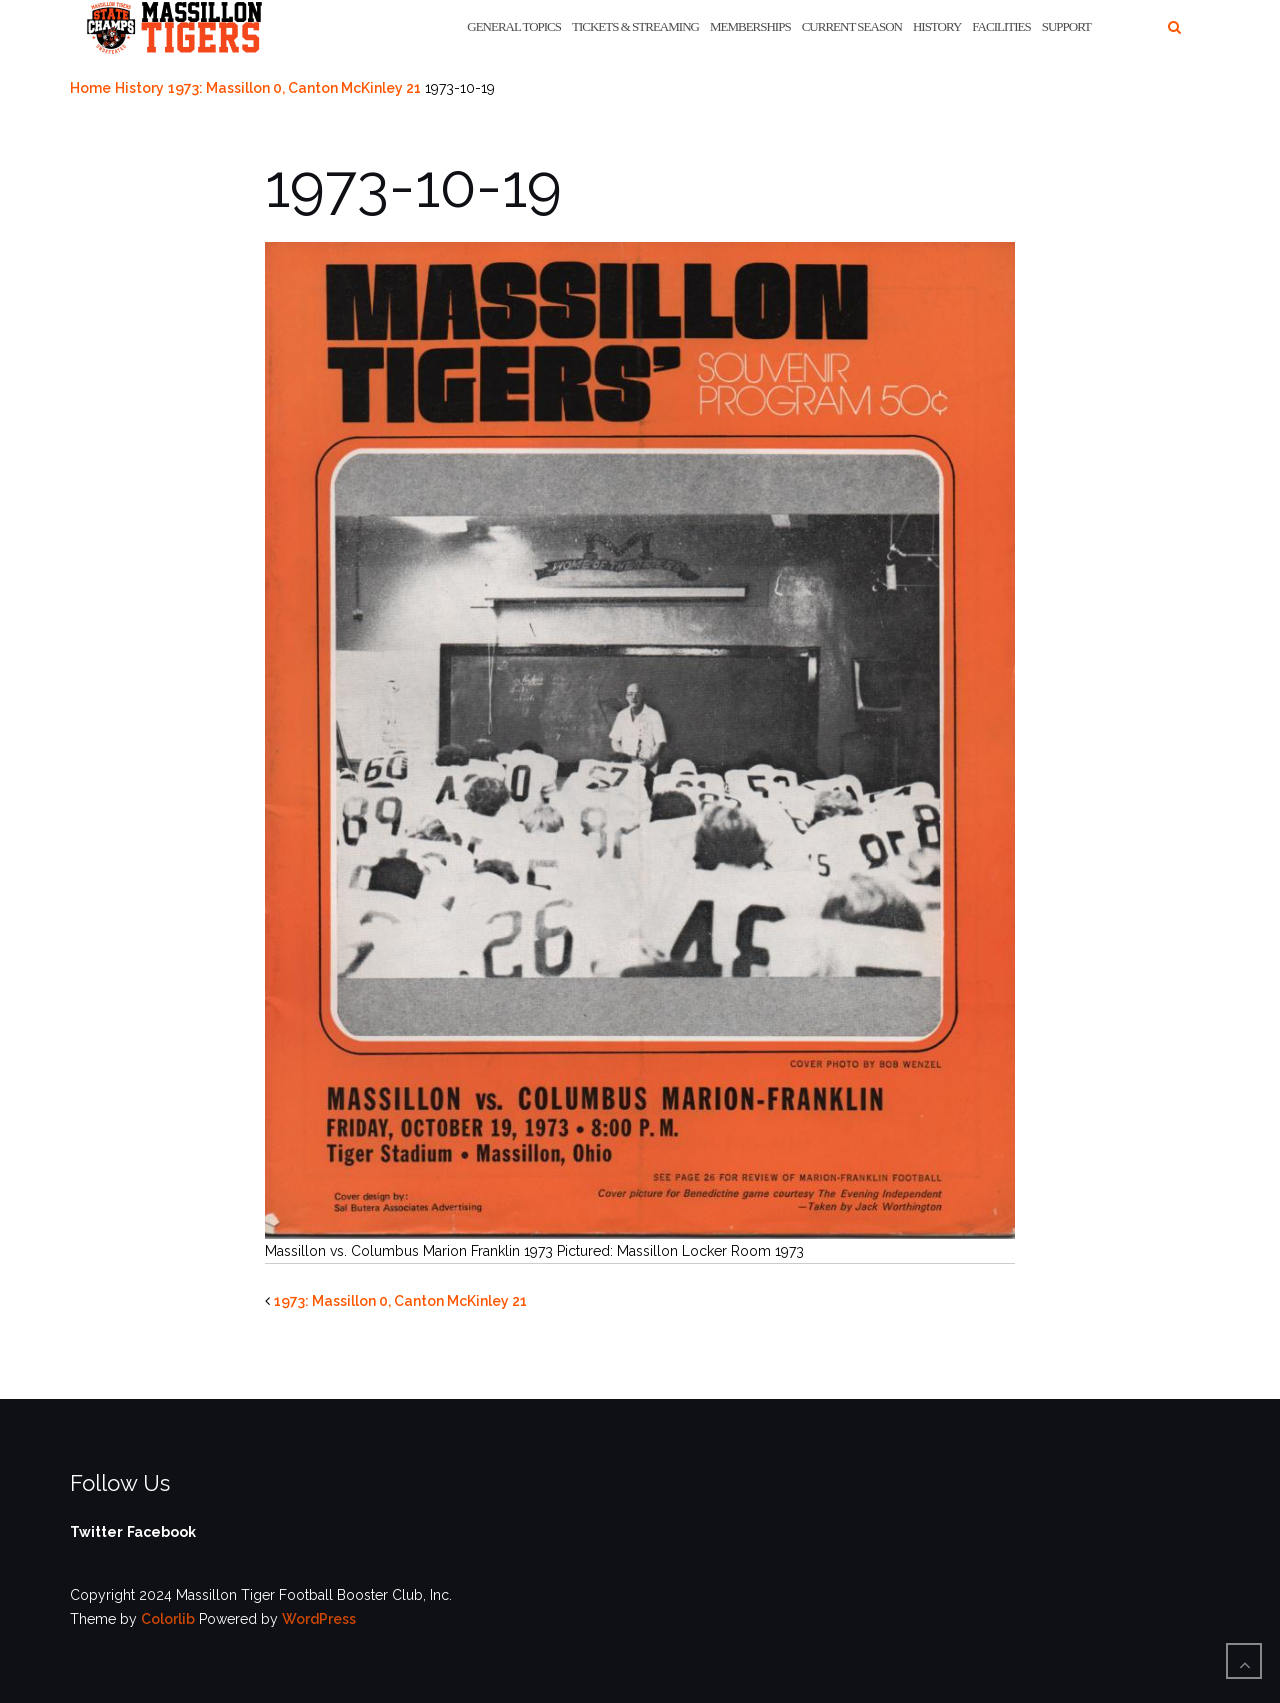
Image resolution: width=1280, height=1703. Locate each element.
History (937, 26)
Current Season (852, 26)
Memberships (750, 26)
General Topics (514, 26)
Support (1066, 26)
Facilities (1001, 26)
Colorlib (168, 1619)
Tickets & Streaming (635, 26)
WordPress (319, 1619)
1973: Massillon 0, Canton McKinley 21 (294, 88)
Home (90, 88)
